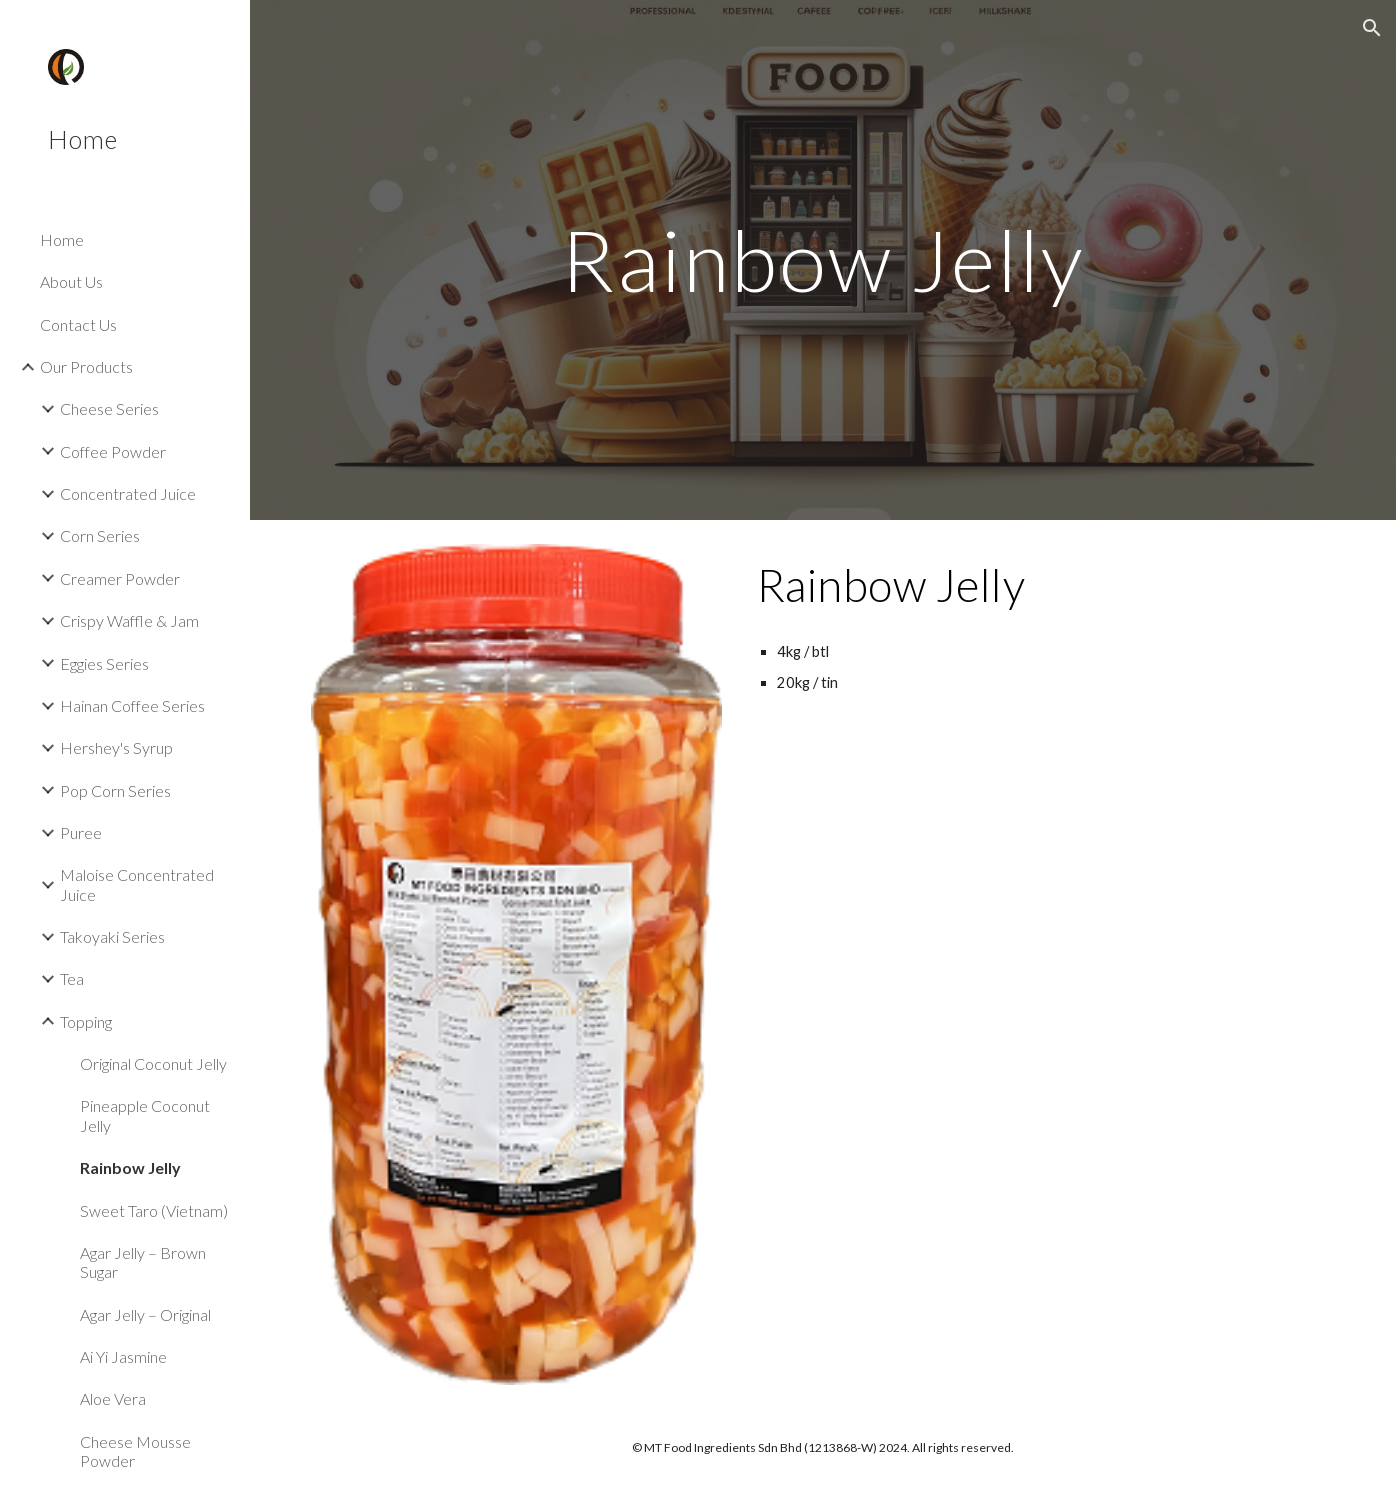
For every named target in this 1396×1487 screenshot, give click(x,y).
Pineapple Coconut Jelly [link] (145, 1115)
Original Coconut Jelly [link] (153, 1063)
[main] (823, 259)
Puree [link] (81, 832)
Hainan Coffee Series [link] (132, 705)
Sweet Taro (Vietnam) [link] (154, 1210)
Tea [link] (72, 978)
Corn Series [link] (100, 535)
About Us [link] (71, 281)
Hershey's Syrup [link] (116, 747)
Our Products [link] (86, 366)
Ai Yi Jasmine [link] (123, 1356)
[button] (1372, 28)
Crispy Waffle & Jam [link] (129, 620)
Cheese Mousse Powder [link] (135, 1451)
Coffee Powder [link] (113, 451)
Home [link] (62, 239)
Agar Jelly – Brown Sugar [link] (143, 1262)
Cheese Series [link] (109, 408)
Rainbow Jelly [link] (130, 1167)
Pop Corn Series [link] (115, 790)
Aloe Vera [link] (113, 1398)
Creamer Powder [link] (120, 578)
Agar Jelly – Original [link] (145, 1314)
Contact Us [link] (78, 324)
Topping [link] (86, 1021)
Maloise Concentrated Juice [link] (137, 884)
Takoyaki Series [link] (112, 936)
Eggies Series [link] (104, 663)
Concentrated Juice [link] (128, 493)
